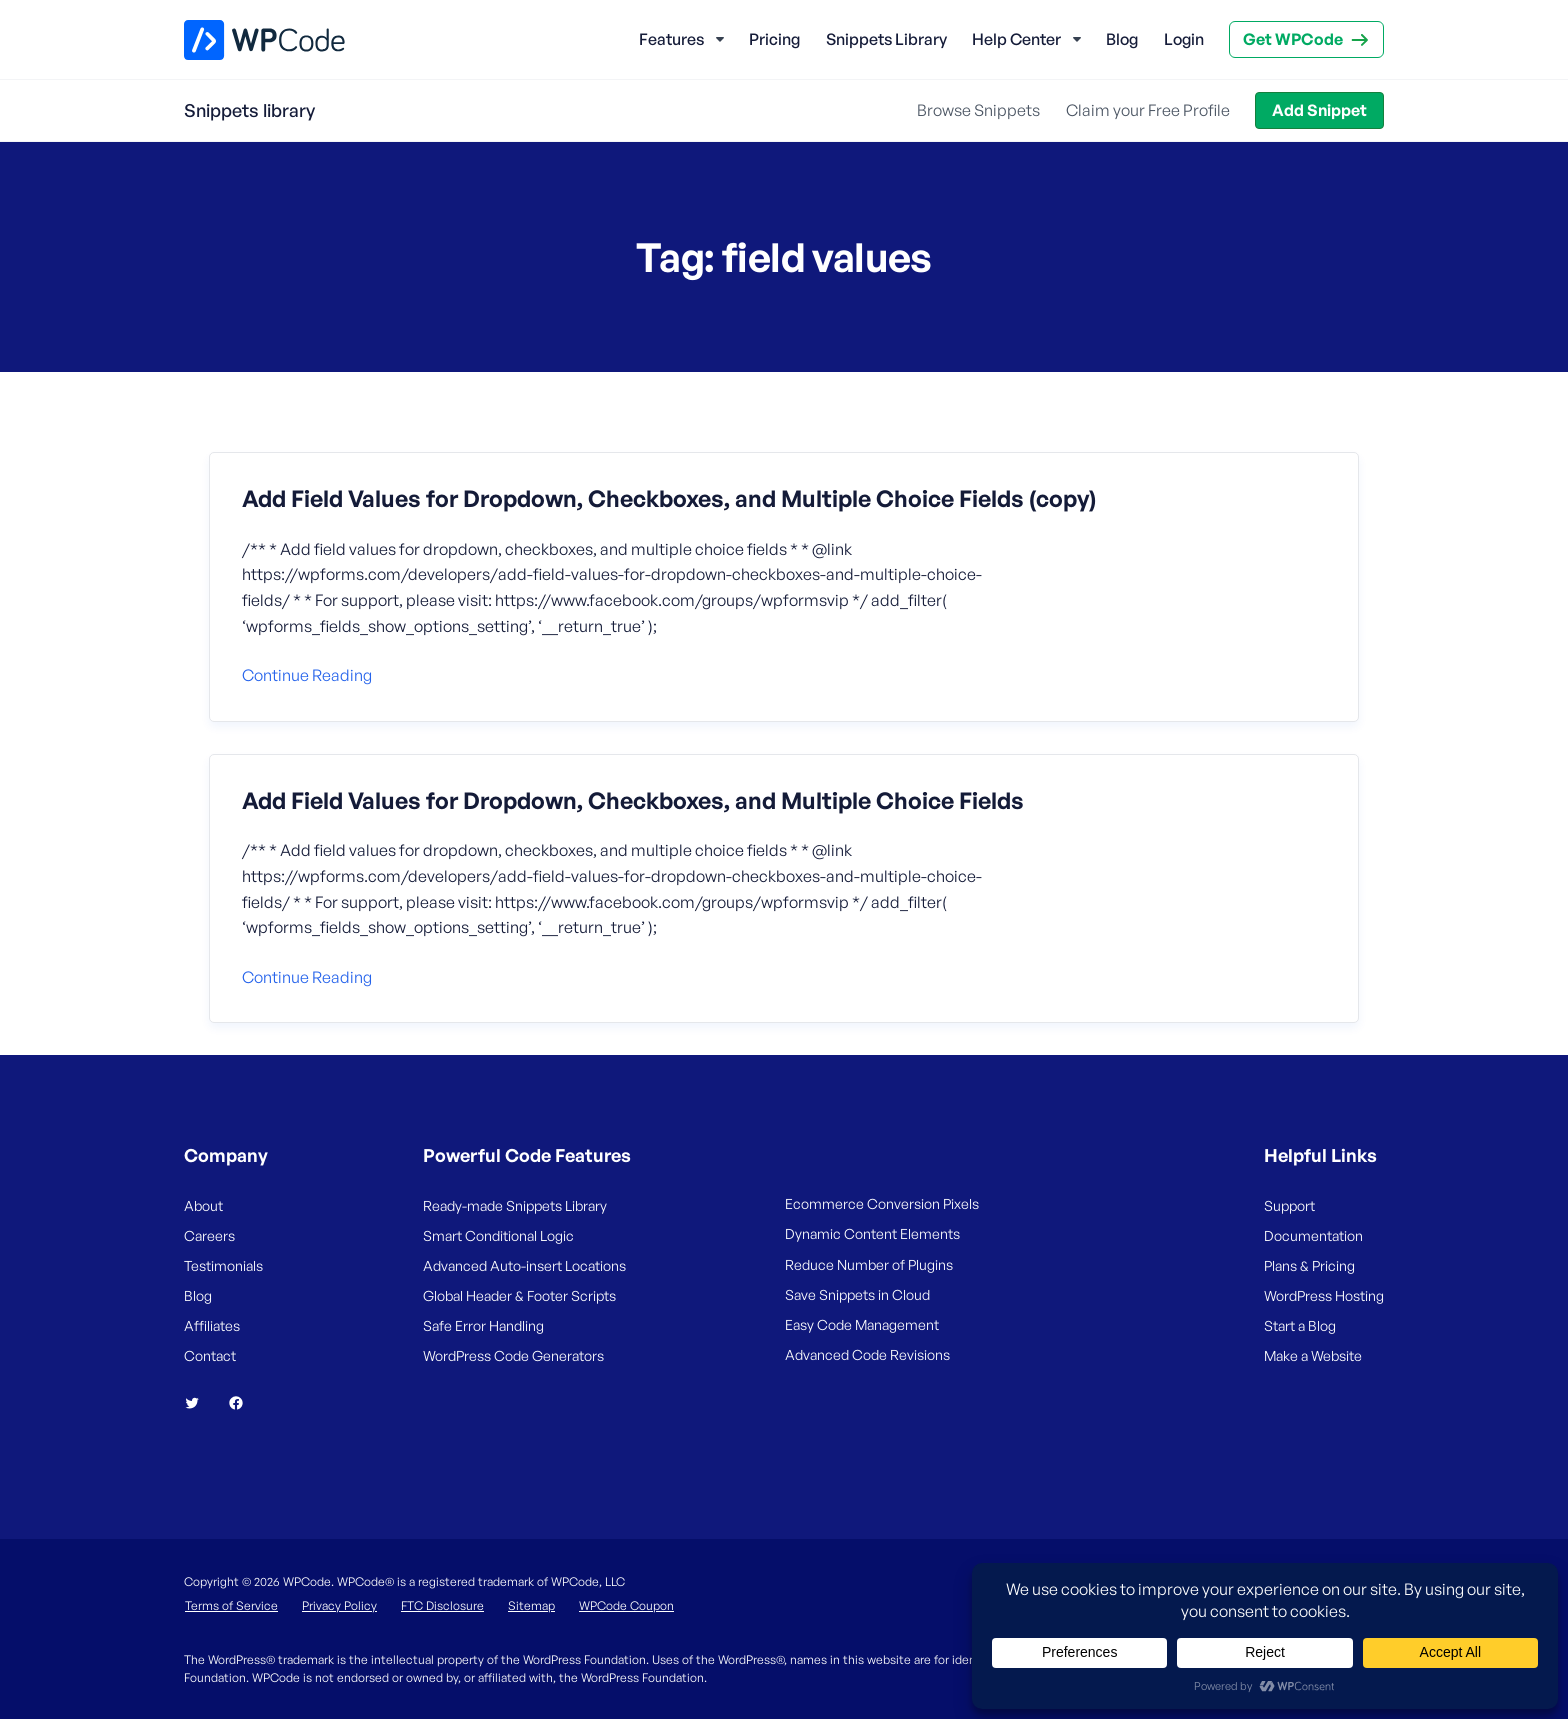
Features (671, 39)
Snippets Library (886, 39)
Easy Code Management (862, 1324)
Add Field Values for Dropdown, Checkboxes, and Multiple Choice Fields (633, 801)
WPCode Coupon (626, 1605)
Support (1289, 1205)
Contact (210, 1355)
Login (1184, 39)
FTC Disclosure (442, 1605)
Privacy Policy (339, 1605)
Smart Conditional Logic (498, 1235)
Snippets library (249, 110)
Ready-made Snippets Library (515, 1205)
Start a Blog (1300, 1325)
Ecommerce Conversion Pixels (882, 1203)
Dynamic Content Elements (872, 1233)
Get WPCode (1293, 39)
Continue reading (307, 675)
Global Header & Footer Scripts (519, 1295)
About (203, 1205)
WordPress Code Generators (513, 1355)
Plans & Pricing (1309, 1265)
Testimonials (223, 1265)
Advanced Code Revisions (867, 1354)
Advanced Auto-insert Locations (524, 1265)
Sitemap (531, 1605)
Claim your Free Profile (1148, 110)
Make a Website (1313, 1355)
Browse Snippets (978, 110)
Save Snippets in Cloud (857, 1294)
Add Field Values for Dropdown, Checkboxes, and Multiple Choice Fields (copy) (669, 499)
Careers (209, 1235)
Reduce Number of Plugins (869, 1264)
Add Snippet (1319, 110)
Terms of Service (231, 1605)
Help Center (1016, 39)
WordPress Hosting (1324, 1295)
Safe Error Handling (483, 1325)
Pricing (774, 39)
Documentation (1313, 1235)
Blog (1122, 39)
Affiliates (212, 1325)
